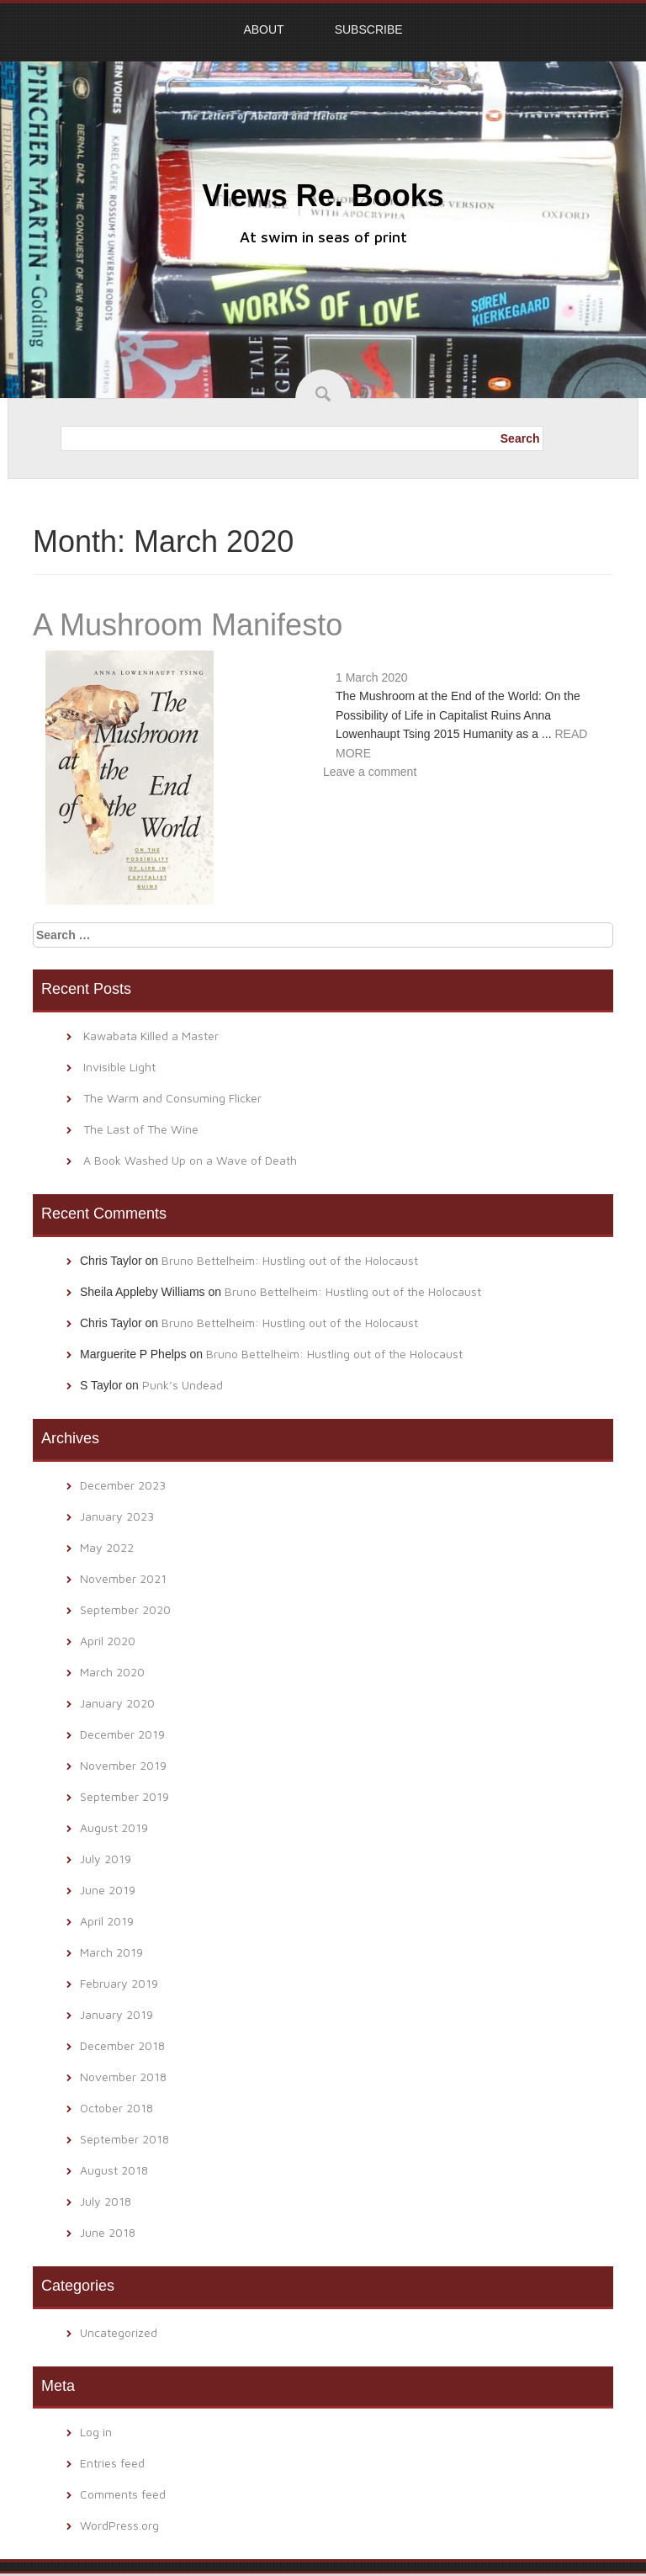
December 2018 (122, 2045)
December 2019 (122, 1734)
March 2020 (112, 1672)
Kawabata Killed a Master (151, 1035)
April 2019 (107, 1921)
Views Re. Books (322, 195)
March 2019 (111, 1952)
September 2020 (125, 1609)
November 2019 (123, 1765)
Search (520, 438)
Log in (96, 2432)
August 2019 (114, 1827)
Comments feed (123, 2494)
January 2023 (117, 1516)
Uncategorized (118, 2332)
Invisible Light (119, 1067)
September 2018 (124, 2139)
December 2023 (123, 1485)
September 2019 (124, 1796)
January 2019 (116, 2014)
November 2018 (123, 2076)
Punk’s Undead (182, 1385)
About (263, 29)
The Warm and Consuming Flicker (172, 1098)
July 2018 (105, 2201)
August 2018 (114, 2170)
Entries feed (112, 2463)
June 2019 (107, 1890)
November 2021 (123, 1578)
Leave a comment (369, 771)
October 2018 (116, 2108)
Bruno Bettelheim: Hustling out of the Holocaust (290, 1260)
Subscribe (369, 29)
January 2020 (117, 1703)
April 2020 (107, 1640)
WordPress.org (119, 2525)
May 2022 (107, 1547)
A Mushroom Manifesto (187, 625)
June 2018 (107, 2232)
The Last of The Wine (141, 1129)
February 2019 (119, 1983)
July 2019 (105, 1858)
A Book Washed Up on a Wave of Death (190, 1160)
